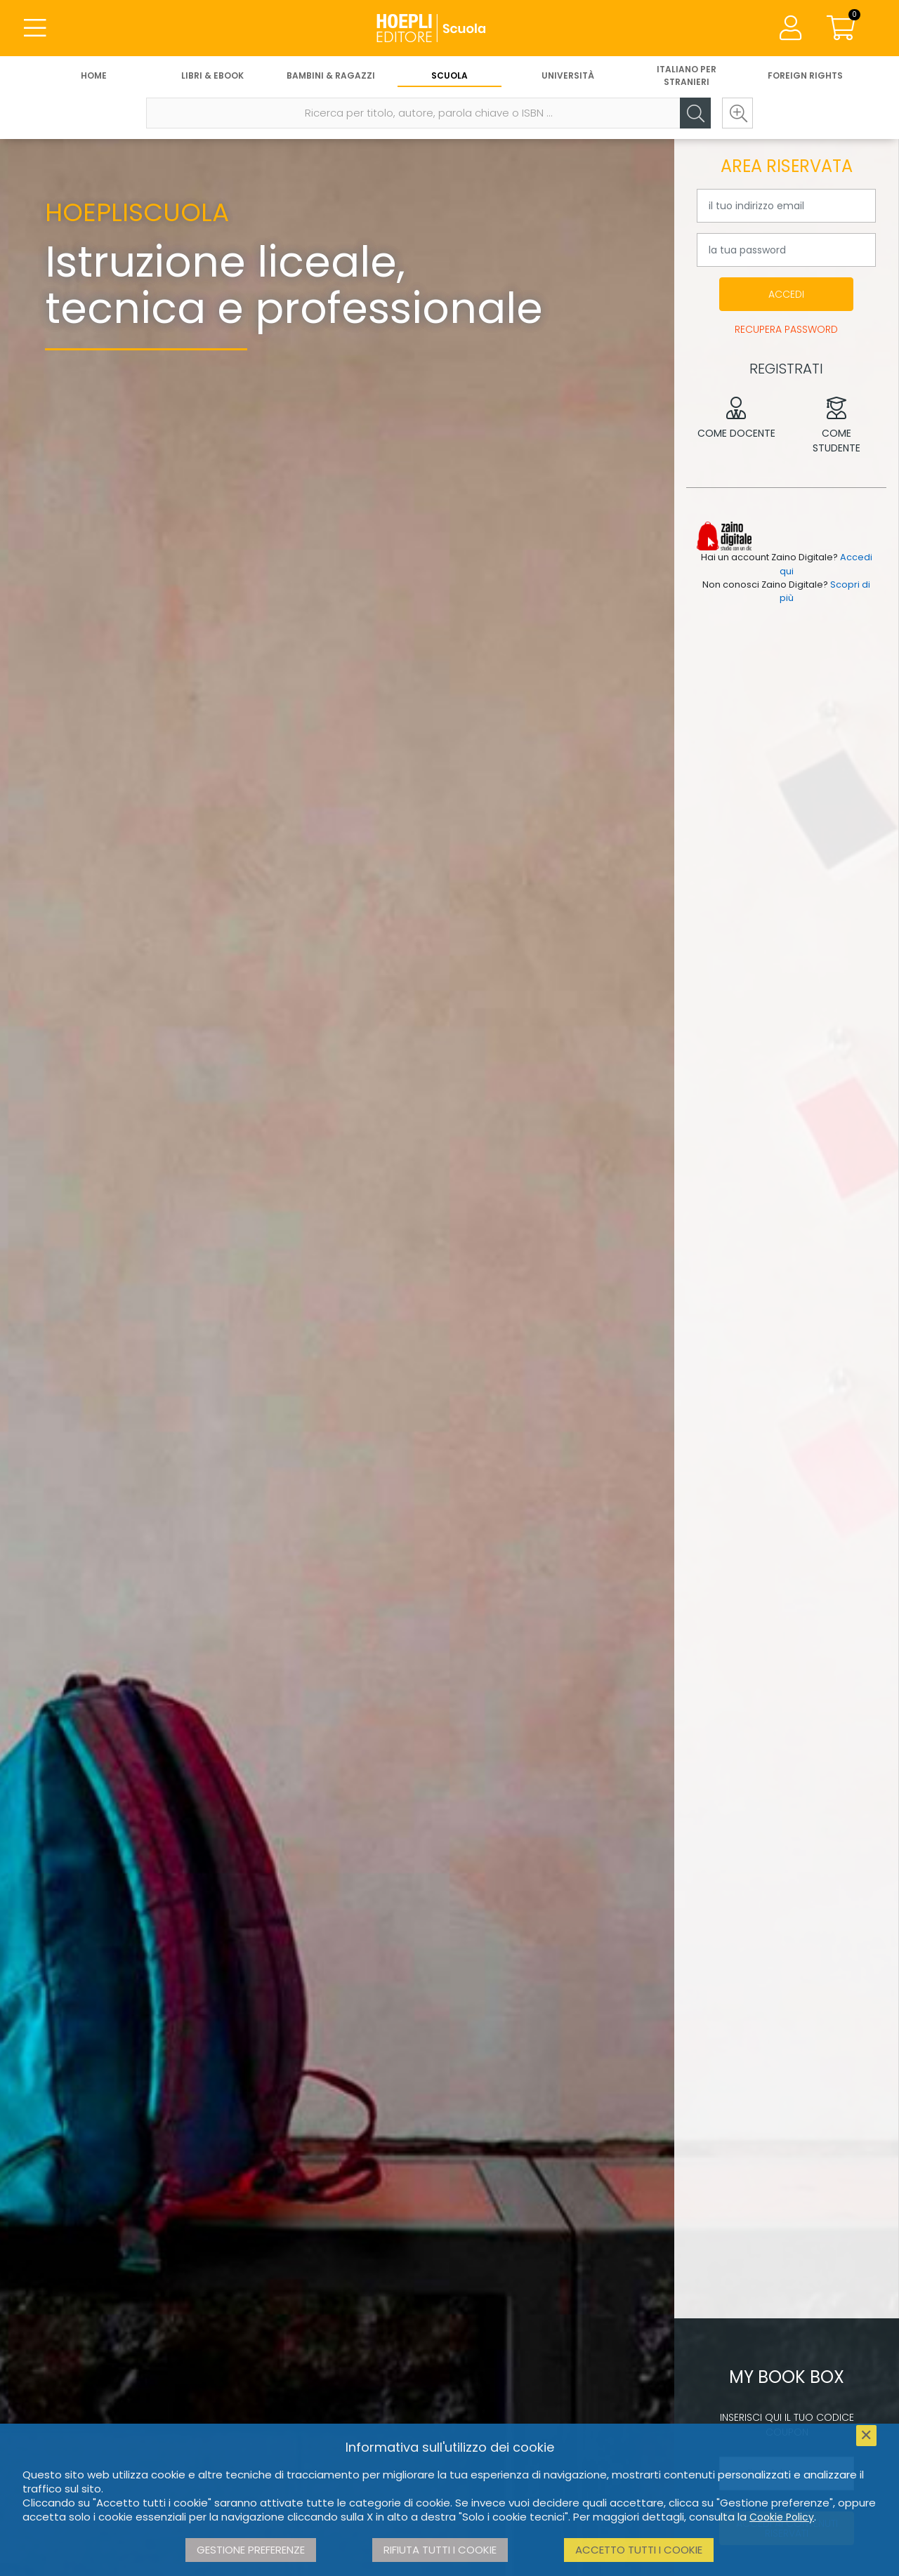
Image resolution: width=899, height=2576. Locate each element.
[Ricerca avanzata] (737, 113)
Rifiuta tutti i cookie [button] (440, 2549)
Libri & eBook (212, 75)
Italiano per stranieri (686, 75)
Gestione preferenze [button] (251, 2549)
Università (568, 75)
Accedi (786, 294)
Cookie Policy (781, 2517)
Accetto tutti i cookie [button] (638, 2549)
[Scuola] (449, 28)
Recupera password (786, 329)
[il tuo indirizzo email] (786, 206)
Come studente (837, 426)
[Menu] (35, 28)
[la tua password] (786, 250)
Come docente (736, 418)
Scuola (449, 75)
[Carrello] (841, 28)
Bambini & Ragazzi (331, 75)
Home (94, 75)
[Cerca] (695, 113)
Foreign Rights (805, 75)
